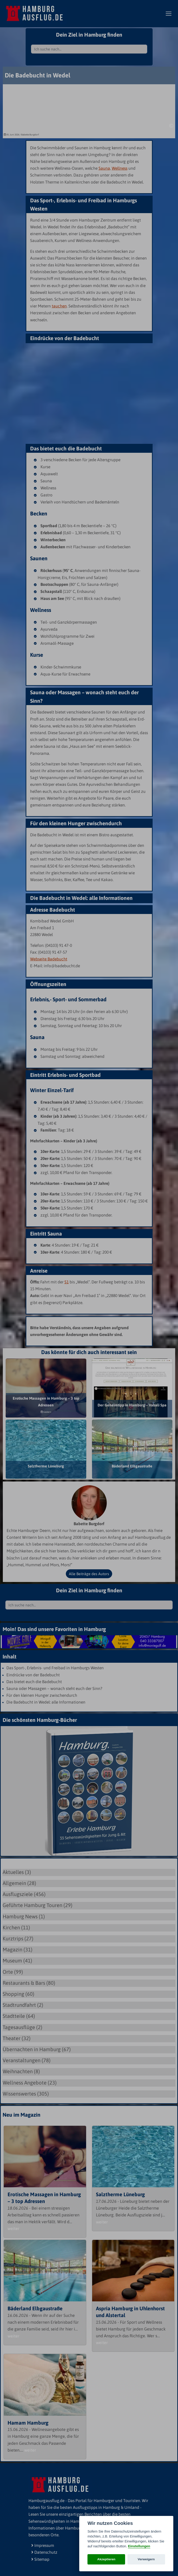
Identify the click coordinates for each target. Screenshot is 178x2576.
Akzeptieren (106, 2559)
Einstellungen (139, 2546)
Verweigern (146, 2559)
